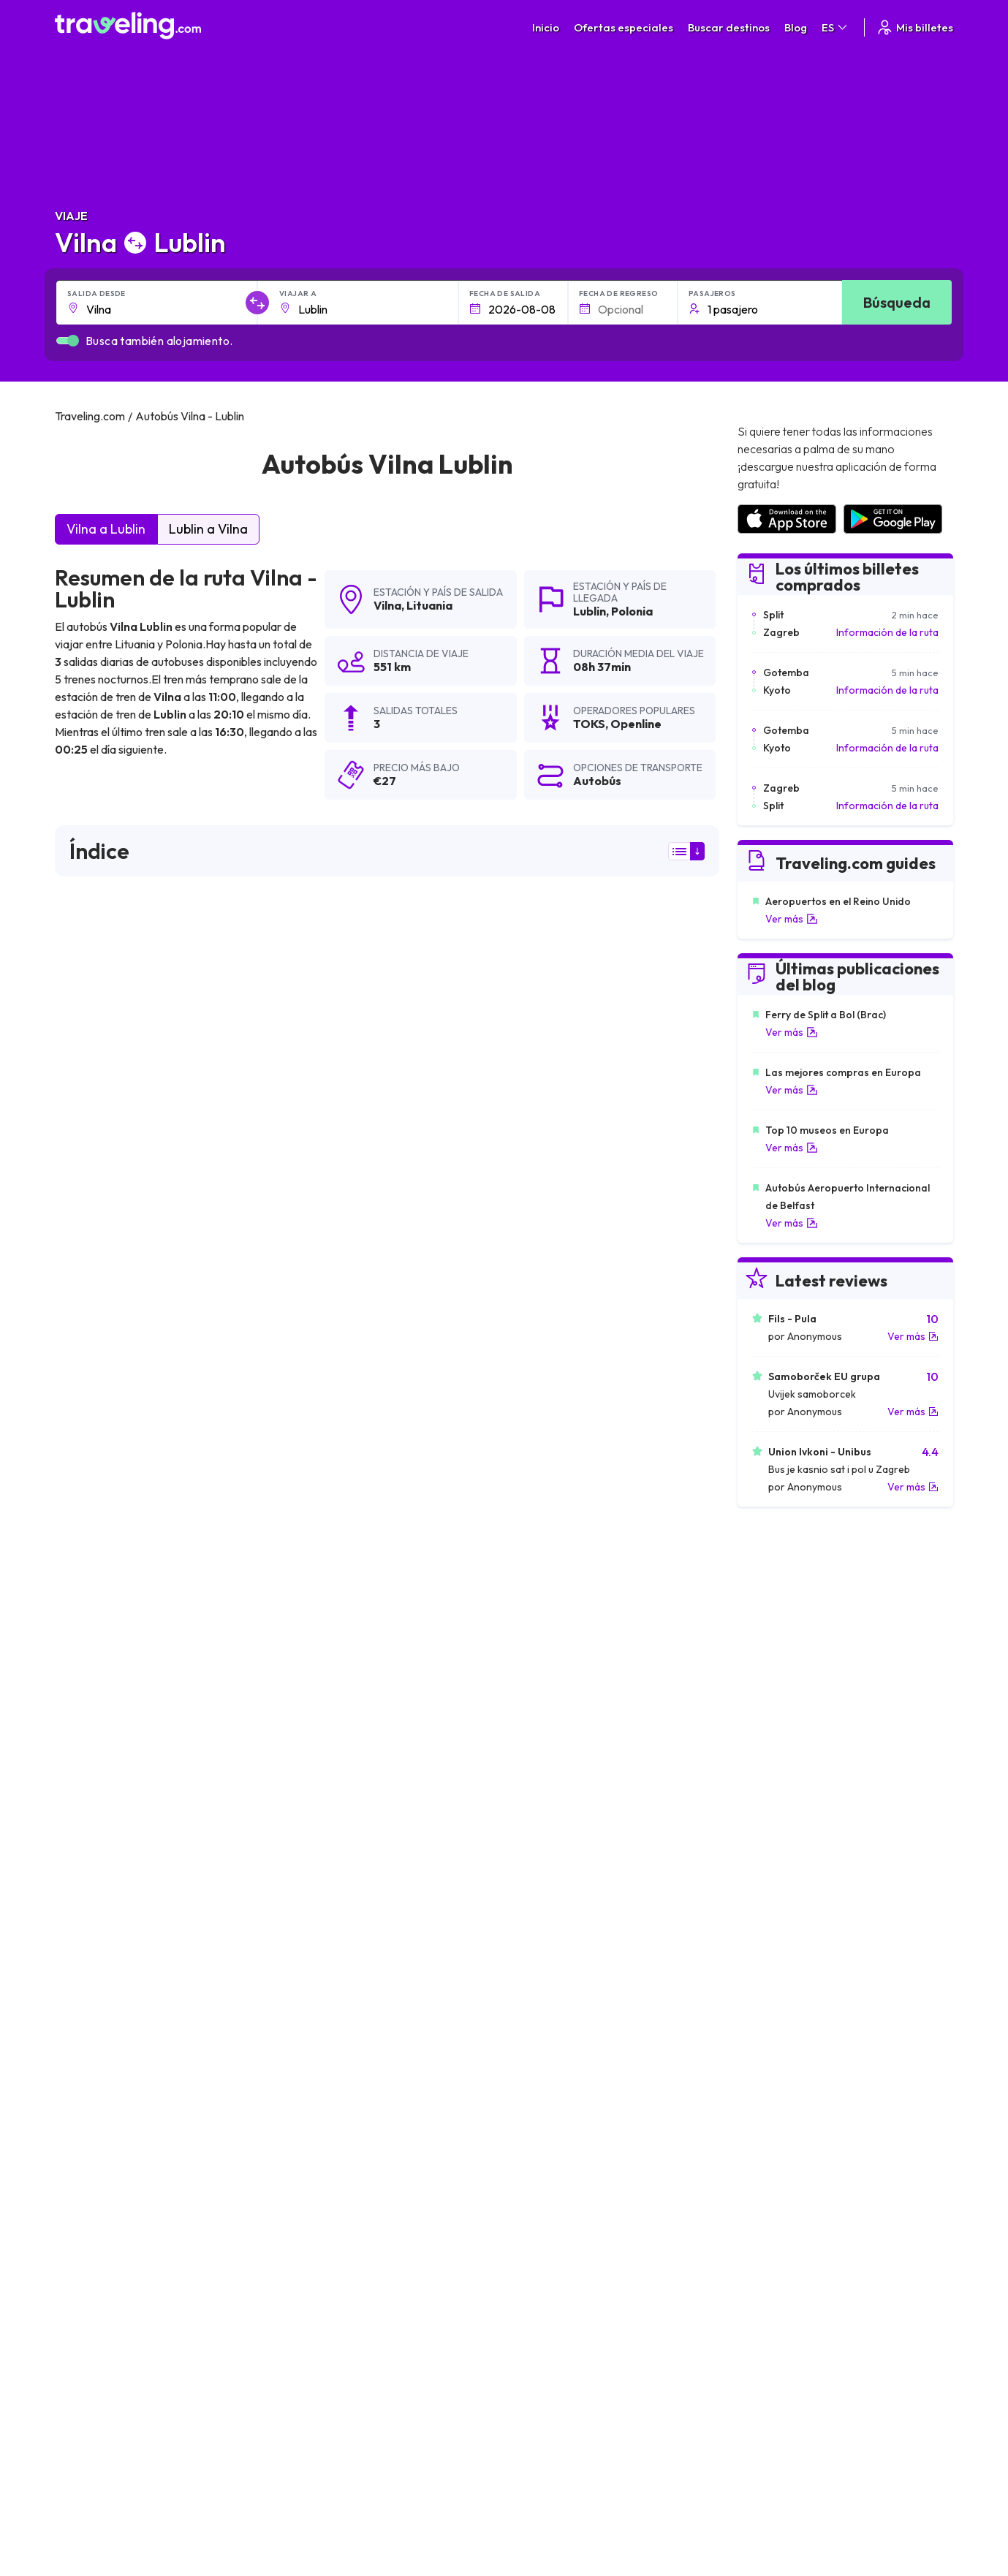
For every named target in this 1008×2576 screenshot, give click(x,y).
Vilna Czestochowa (327, 2150)
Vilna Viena (306, 2200)
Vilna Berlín (306, 2076)
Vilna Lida (303, 2225)
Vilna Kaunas (90, 2001)
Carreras (769, 2331)
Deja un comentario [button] (636, 1783)
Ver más (791, 918)
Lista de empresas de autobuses (822, 2362)
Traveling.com (295, 2507)
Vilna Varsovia (534, 1976)
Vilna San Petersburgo (335, 2051)
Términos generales (580, 2331)
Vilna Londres (93, 2101)
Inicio (545, 27)
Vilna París (85, 2200)
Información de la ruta (887, 632)
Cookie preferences (581, 2362)
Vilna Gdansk (91, 2076)
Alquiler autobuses (790, 2377)
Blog (795, 27)
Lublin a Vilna (208, 528)
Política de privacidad (583, 2347)
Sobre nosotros (359, 2347)
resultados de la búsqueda (609, 971)
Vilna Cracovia (95, 2051)
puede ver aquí (181, 1473)
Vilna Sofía (526, 2150)
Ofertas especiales (623, 27)
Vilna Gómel (309, 2125)
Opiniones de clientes (797, 2347)
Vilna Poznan (91, 2150)
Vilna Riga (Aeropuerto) (558, 2225)
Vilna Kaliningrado (323, 2001)
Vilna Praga (527, 2101)
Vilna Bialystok (535, 2026)
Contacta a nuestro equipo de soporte (184, 2393)
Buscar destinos (729, 27)
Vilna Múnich (89, 2225)
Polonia (632, 611)
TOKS (78, 1150)
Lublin (589, 611)
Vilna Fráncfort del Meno (561, 2175)
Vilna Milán (525, 2200)
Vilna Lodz (305, 2101)
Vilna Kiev (83, 2026)
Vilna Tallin (524, 2001)
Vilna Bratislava (537, 2125)
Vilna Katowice (316, 2175)
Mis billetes (914, 27)
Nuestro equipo (357, 2362)
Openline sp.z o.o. (111, 1223)
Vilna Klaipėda (315, 2026)
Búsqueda (897, 302)
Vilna (387, 605)
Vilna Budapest (96, 2125)
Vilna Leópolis (534, 2076)
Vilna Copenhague (105, 2175)
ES (835, 27)
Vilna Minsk (306, 1976)
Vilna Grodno (532, 2051)
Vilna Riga (83, 1976)
